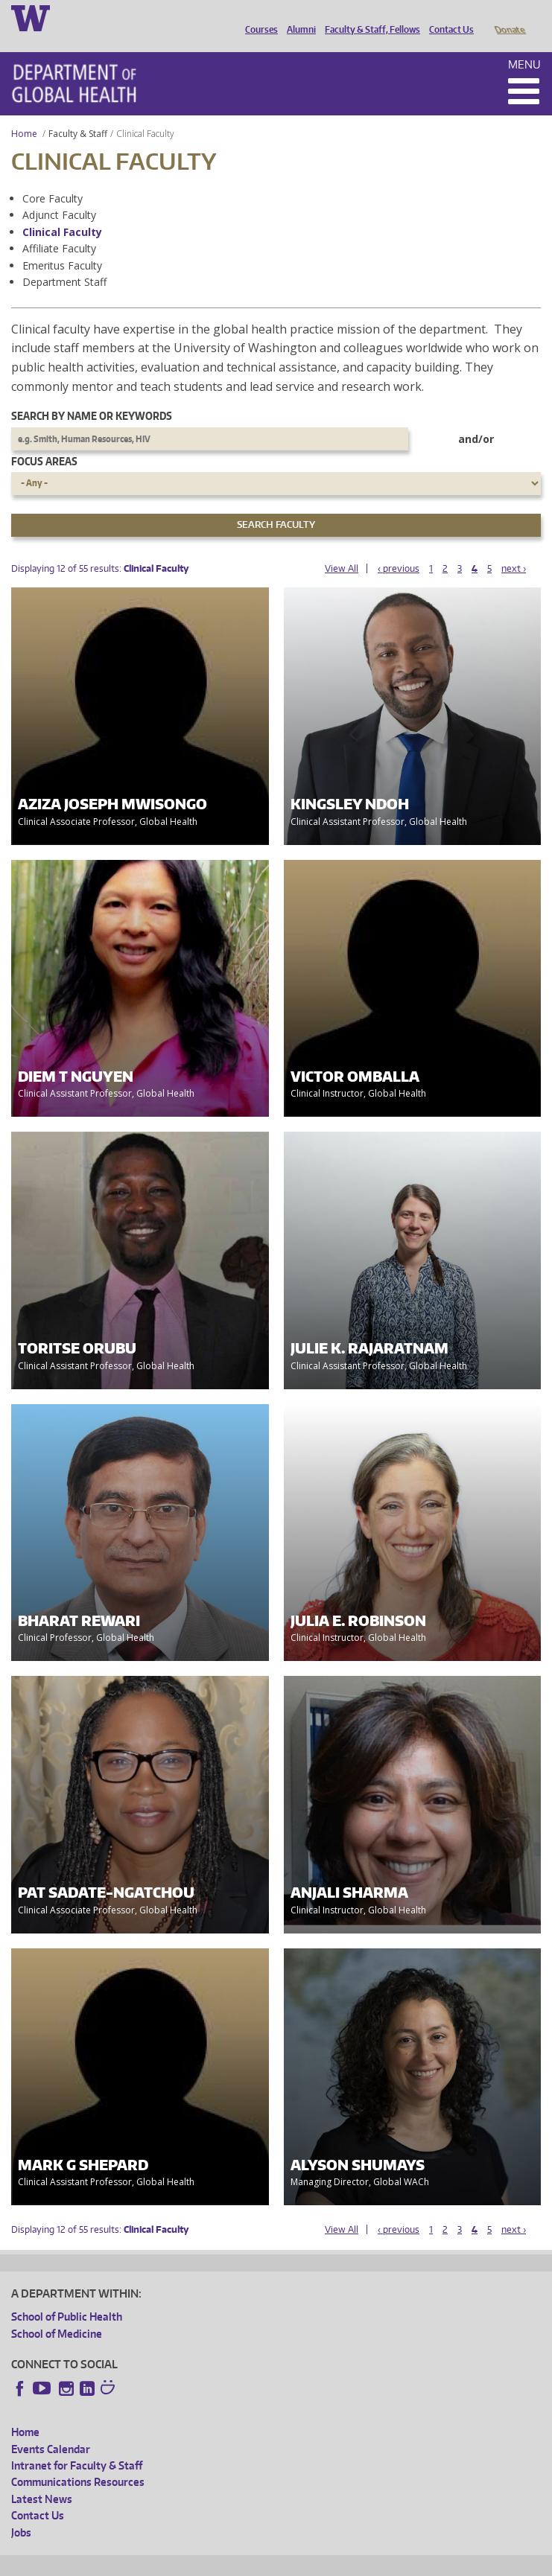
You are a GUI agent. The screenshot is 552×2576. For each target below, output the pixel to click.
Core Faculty (52, 177)
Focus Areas (44, 440)
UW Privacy (208, 2562)
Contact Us (447, 17)
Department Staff (64, 261)
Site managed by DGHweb (357, 2562)
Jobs (21, 2511)
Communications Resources (78, 2461)
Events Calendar (50, 2428)
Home (24, 112)
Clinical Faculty (62, 211)
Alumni (297, 17)
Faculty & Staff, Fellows (368, 17)
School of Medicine (56, 2312)
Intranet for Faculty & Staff (76, 2444)
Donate (509, 17)
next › (513, 547)
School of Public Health (66, 2295)
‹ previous (398, 547)
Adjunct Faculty (59, 194)
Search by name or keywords (91, 395)
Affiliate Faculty (59, 227)
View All (341, 547)
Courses (257, 17)
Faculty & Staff (77, 112)
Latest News (41, 2478)
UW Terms (269, 2562)
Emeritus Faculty (62, 244)
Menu (524, 43)
